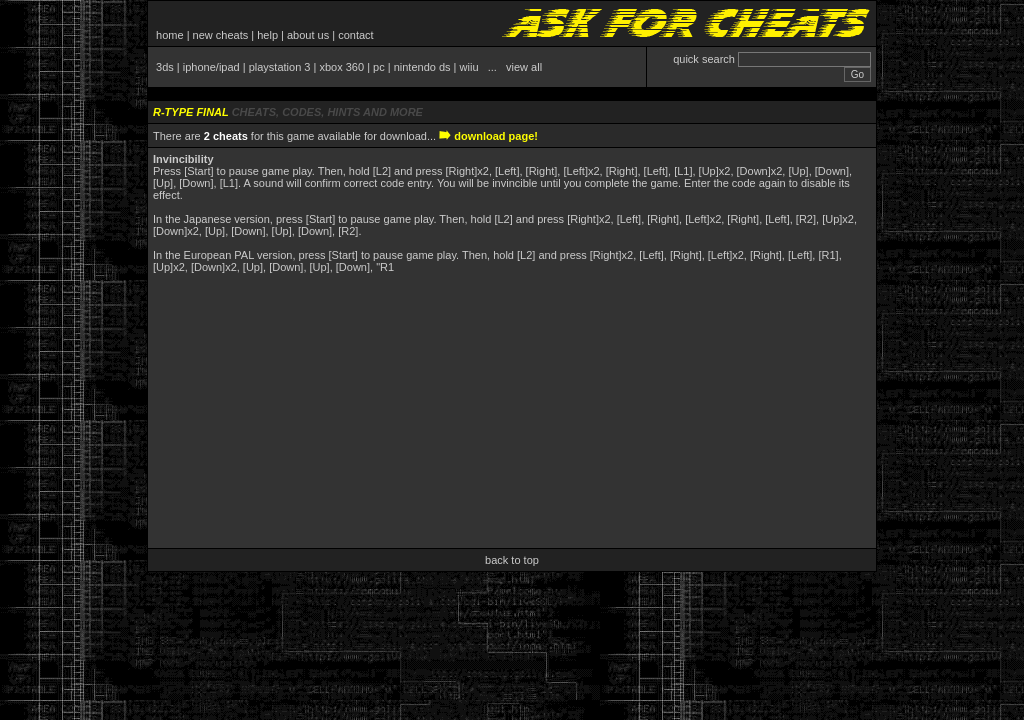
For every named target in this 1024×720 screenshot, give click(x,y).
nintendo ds (422, 67)
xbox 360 (341, 67)
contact (355, 35)
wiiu (469, 67)
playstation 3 (280, 67)
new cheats (221, 35)
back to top (512, 560)
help (267, 35)
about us (308, 35)
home (170, 35)
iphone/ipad (211, 67)
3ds (165, 67)
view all (524, 67)
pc (379, 67)
